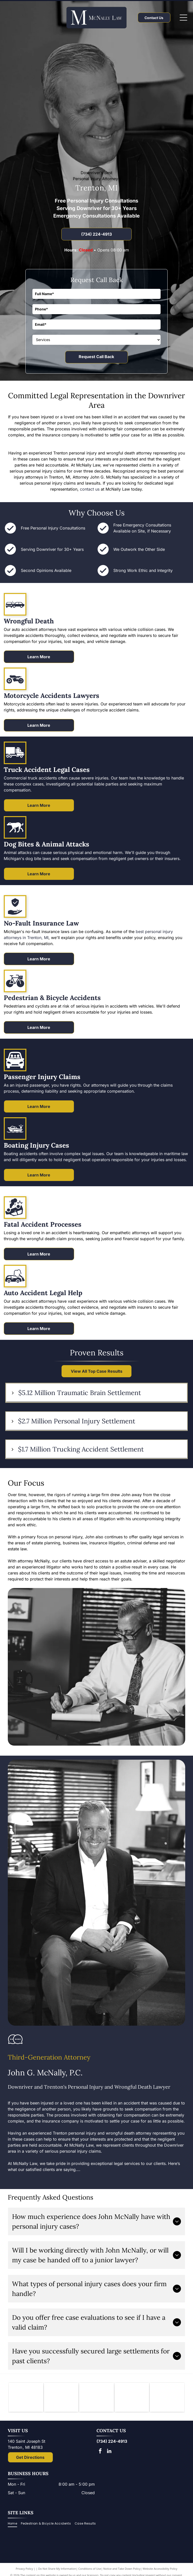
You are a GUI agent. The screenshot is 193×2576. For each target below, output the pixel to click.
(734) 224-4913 (111, 2442)
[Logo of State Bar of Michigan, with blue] (96, 2398)
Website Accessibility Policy (160, 2569)
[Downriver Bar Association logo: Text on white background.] (61, 2398)
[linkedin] (109, 2452)
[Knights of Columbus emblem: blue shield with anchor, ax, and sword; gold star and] (26, 2398)
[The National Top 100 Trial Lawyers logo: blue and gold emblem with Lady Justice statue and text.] (167, 2398)
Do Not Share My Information (57, 2569)
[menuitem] (14, 2524)
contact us (90, 489)
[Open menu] (183, 17)
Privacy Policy (24, 2569)
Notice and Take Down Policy (121, 2569)
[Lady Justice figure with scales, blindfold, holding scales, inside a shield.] (132, 2398)
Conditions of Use (89, 2569)
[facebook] (100, 2452)
